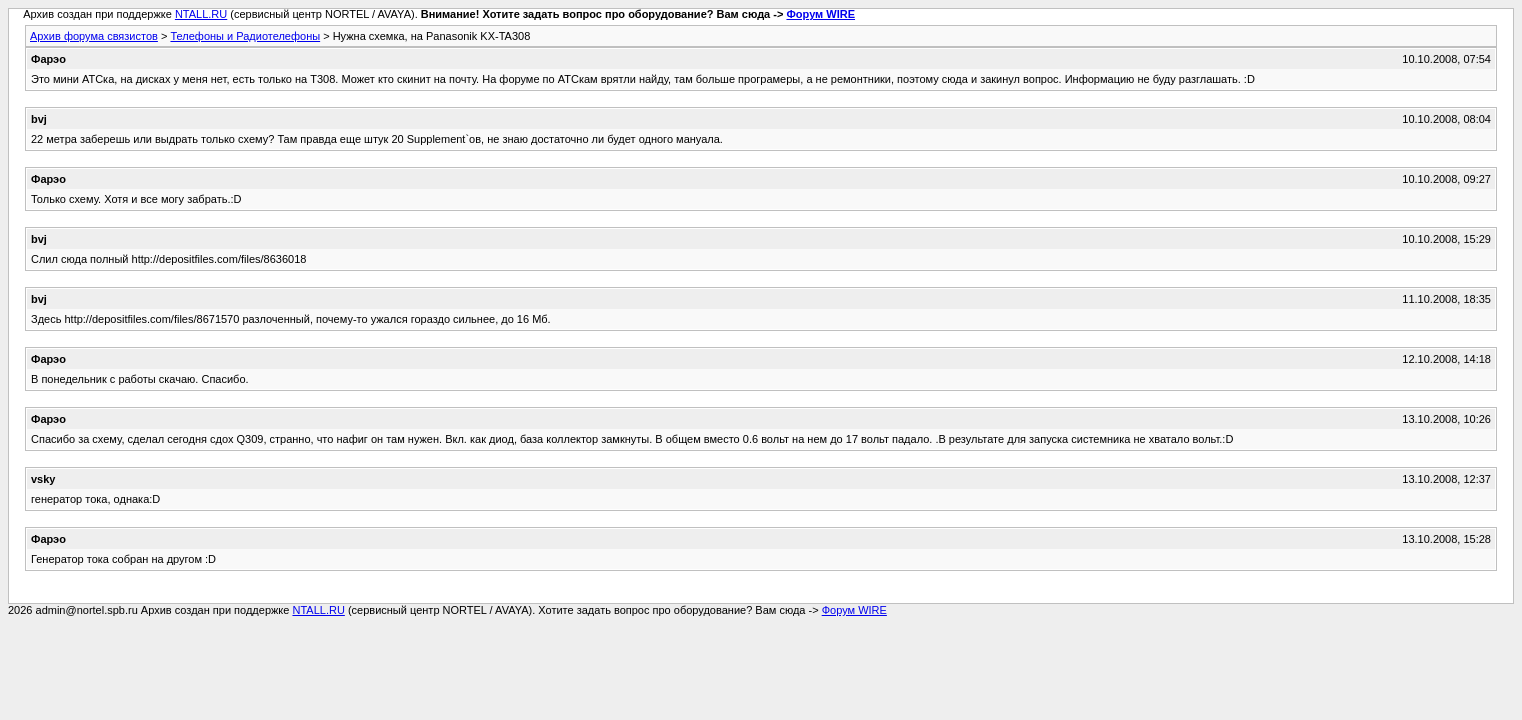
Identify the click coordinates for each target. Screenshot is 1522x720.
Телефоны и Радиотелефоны (245, 36)
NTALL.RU (201, 14)
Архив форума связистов (94, 36)
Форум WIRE (820, 14)
